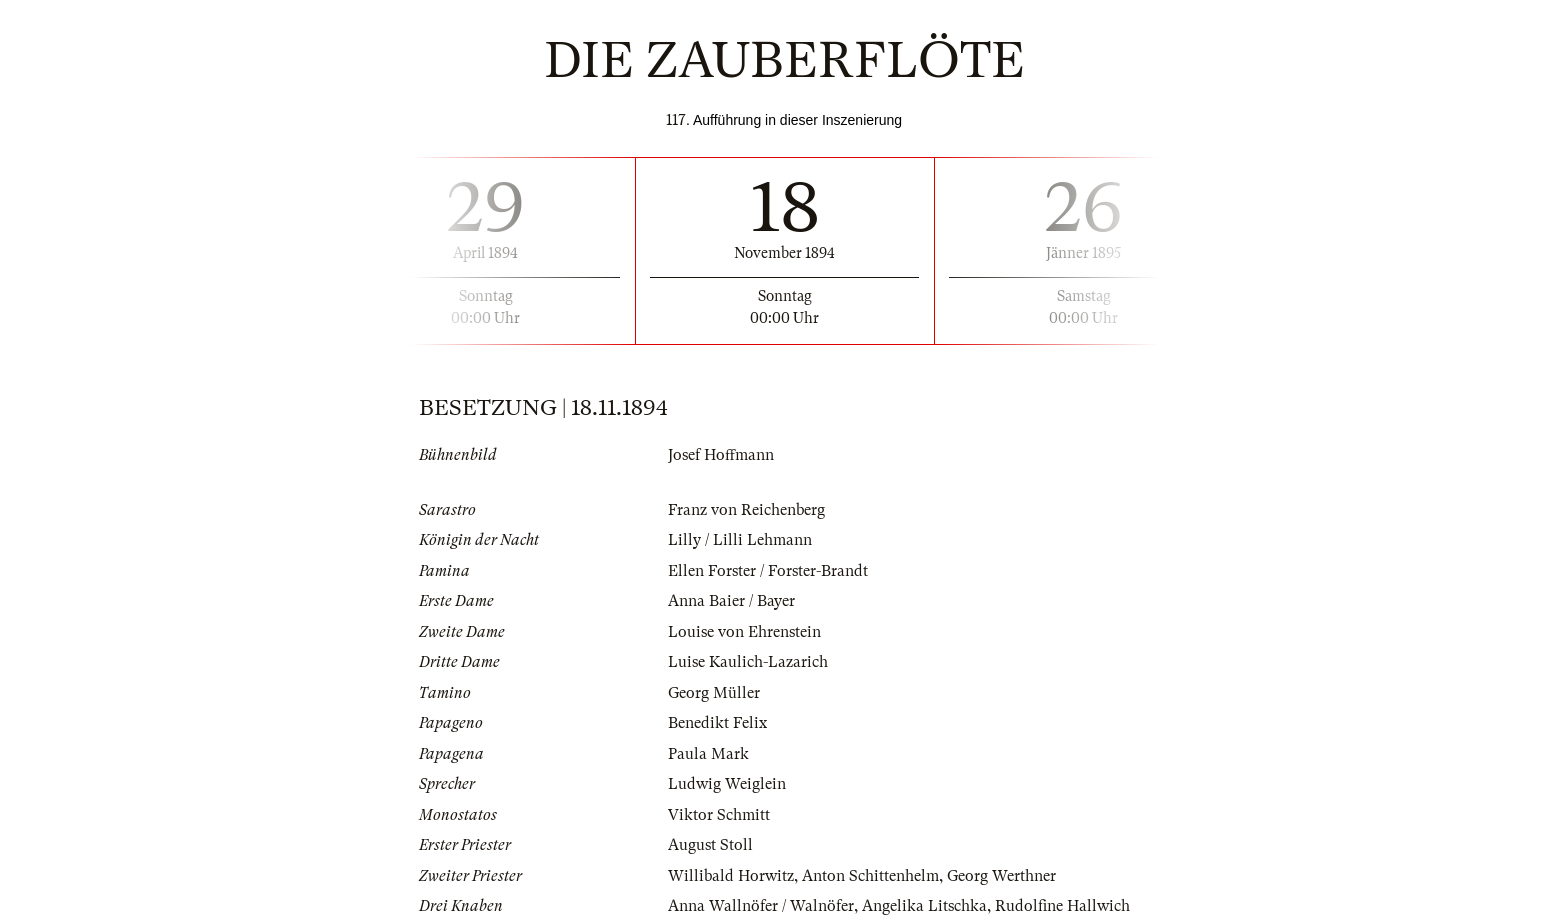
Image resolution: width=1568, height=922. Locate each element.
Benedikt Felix (717, 723)
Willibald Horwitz (731, 876)
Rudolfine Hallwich (1062, 906)
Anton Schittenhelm (870, 876)
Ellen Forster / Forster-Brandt (768, 571)
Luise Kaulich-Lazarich (748, 662)
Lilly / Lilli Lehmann (740, 540)
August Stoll (710, 845)
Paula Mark (708, 754)
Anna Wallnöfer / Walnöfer (761, 906)
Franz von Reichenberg (746, 510)
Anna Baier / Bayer (731, 601)
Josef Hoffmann (721, 455)
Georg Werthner (1001, 876)
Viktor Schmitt (719, 815)
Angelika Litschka (924, 906)
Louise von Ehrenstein (744, 632)
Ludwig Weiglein (727, 784)
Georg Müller (714, 693)
